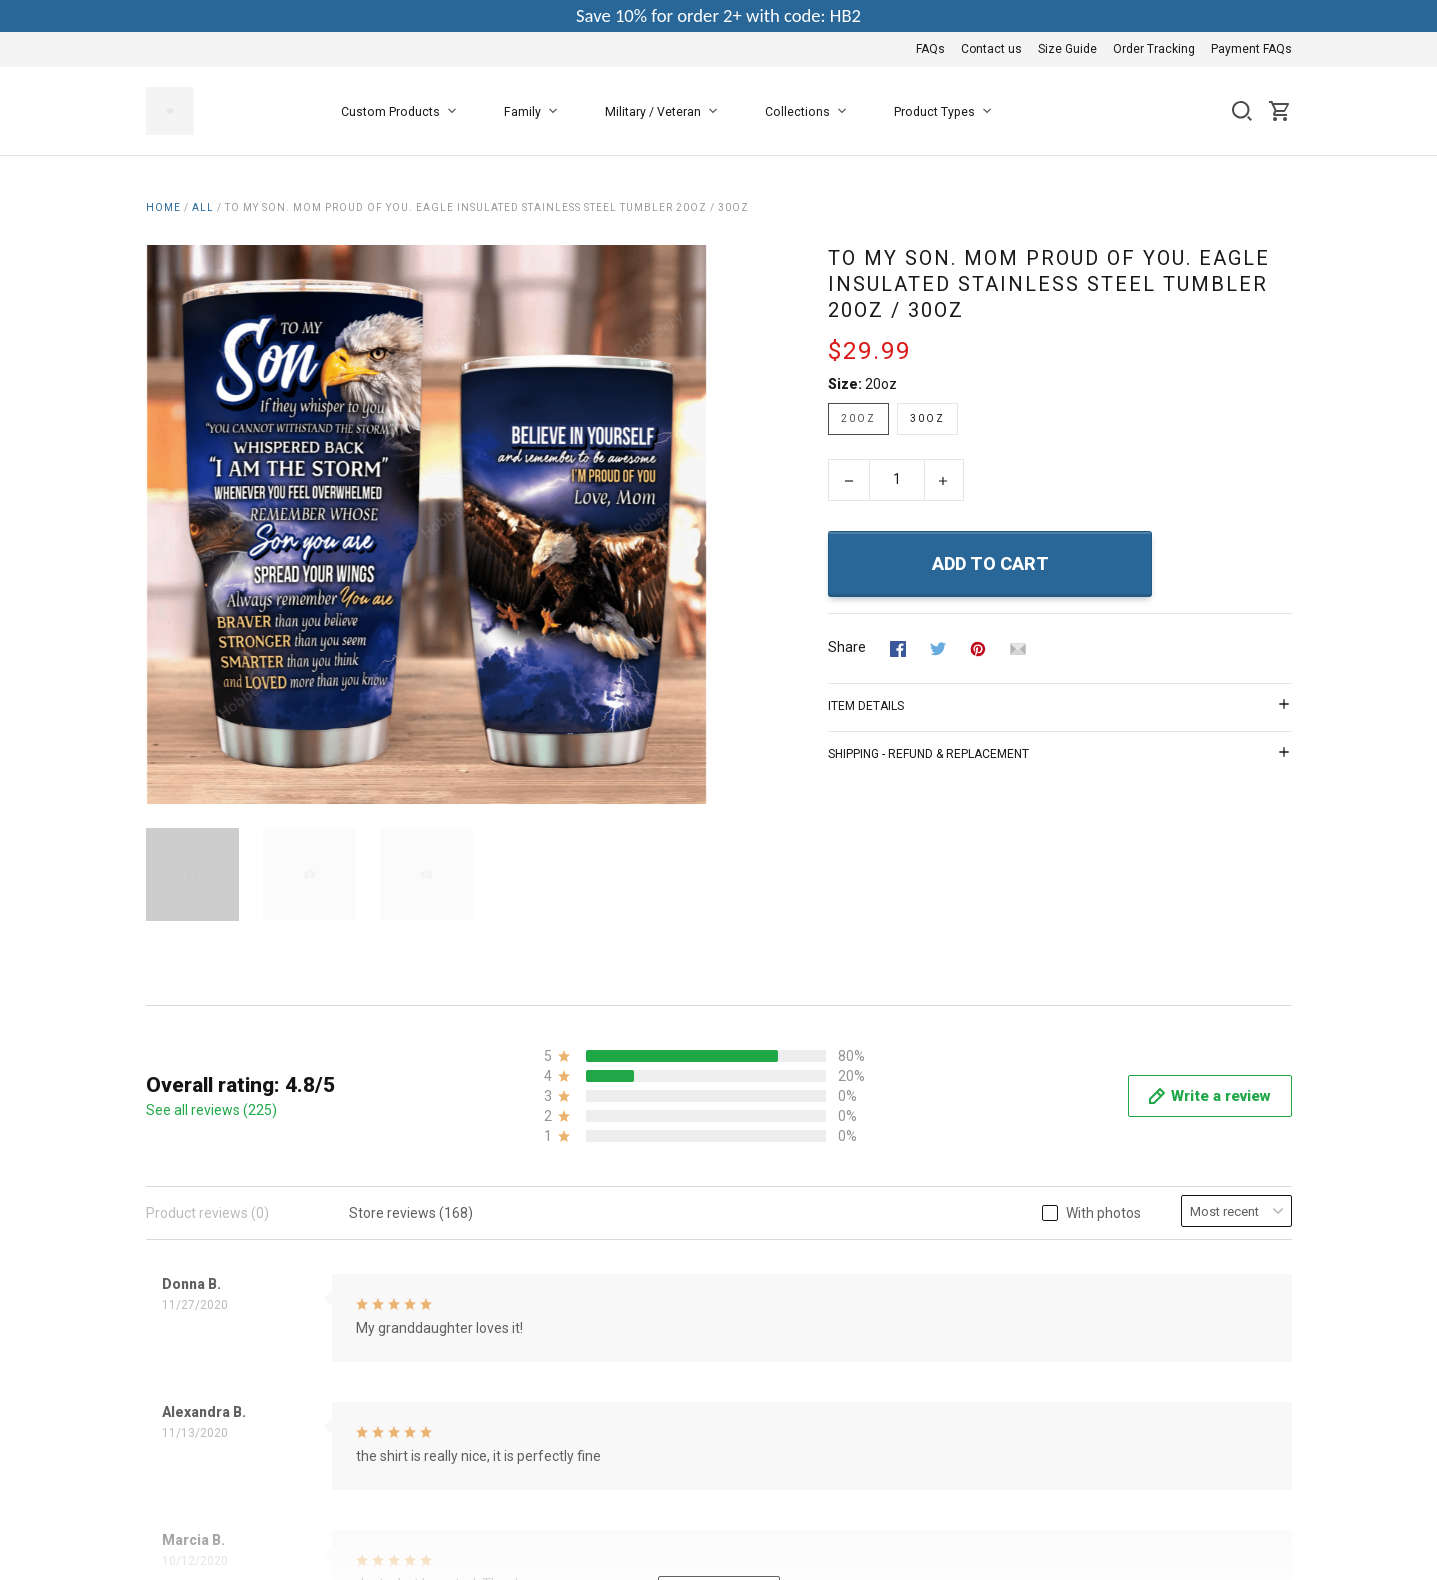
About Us (564, 1162)
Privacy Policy (578, 1216)
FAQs (930, 49)
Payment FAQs (1251, 49)
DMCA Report (1249, 1390)
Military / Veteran (665, 112)
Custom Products (402, 112)
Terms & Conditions (596, 1189)
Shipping (562, 1270)
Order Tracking (1154, 49)
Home (163, 207)
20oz (881, 384)
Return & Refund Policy (607, 1243)
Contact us (991, 49)
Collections (809, 112)
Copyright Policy (585, 1297)
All (203, 207)
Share (847, 647)
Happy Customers (591, 1324)
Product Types (946, 112)
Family (534, 112)
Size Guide (1067, 49)
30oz (927, 418)
